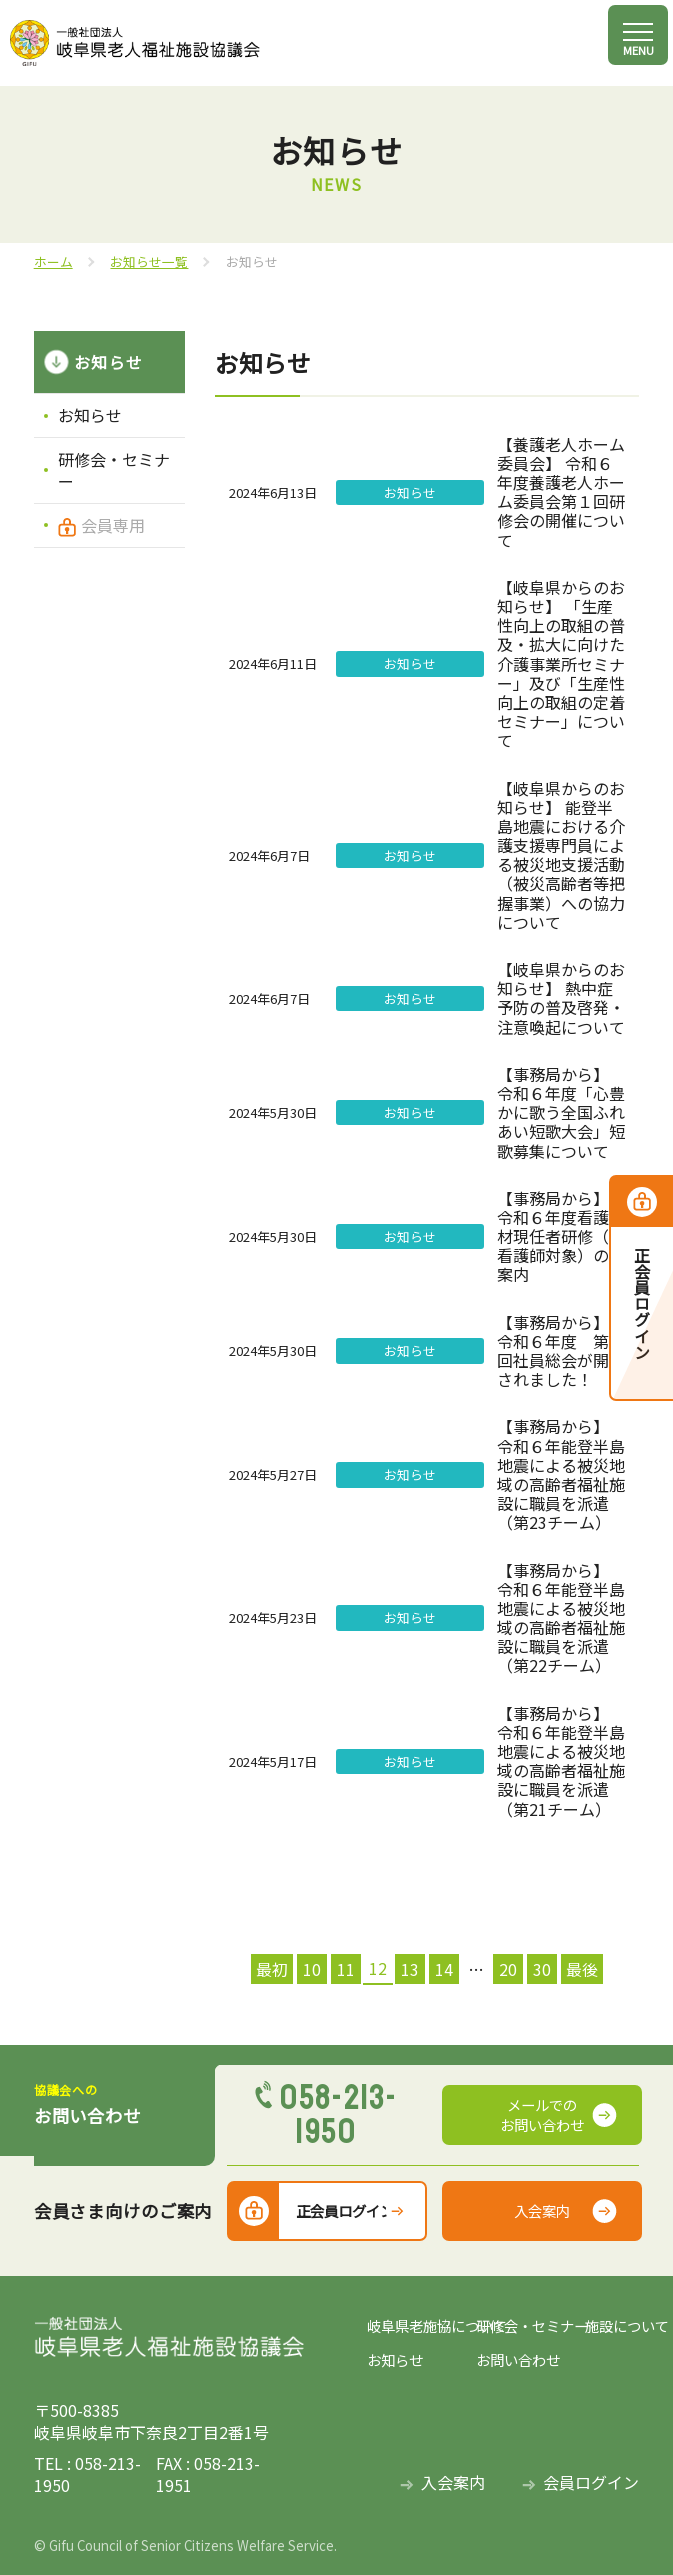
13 (410, 1969)
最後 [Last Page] (582, 1969)
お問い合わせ (518, 2360)
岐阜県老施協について (421, 2326)
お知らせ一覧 (149, 261)
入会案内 (542, 2210)
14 (444, 1969)
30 (542, 1969)
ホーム (53, 261)
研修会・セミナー (114, 470)
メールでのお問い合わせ (542, 2114)
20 (508, 1969)
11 (346, 1969)
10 (312, 1969)
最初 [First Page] (272, 1969)
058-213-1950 (339, 2115)
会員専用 (113, 525)
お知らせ (90, 415)
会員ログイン (591, 2482)
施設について (612, 2326)
